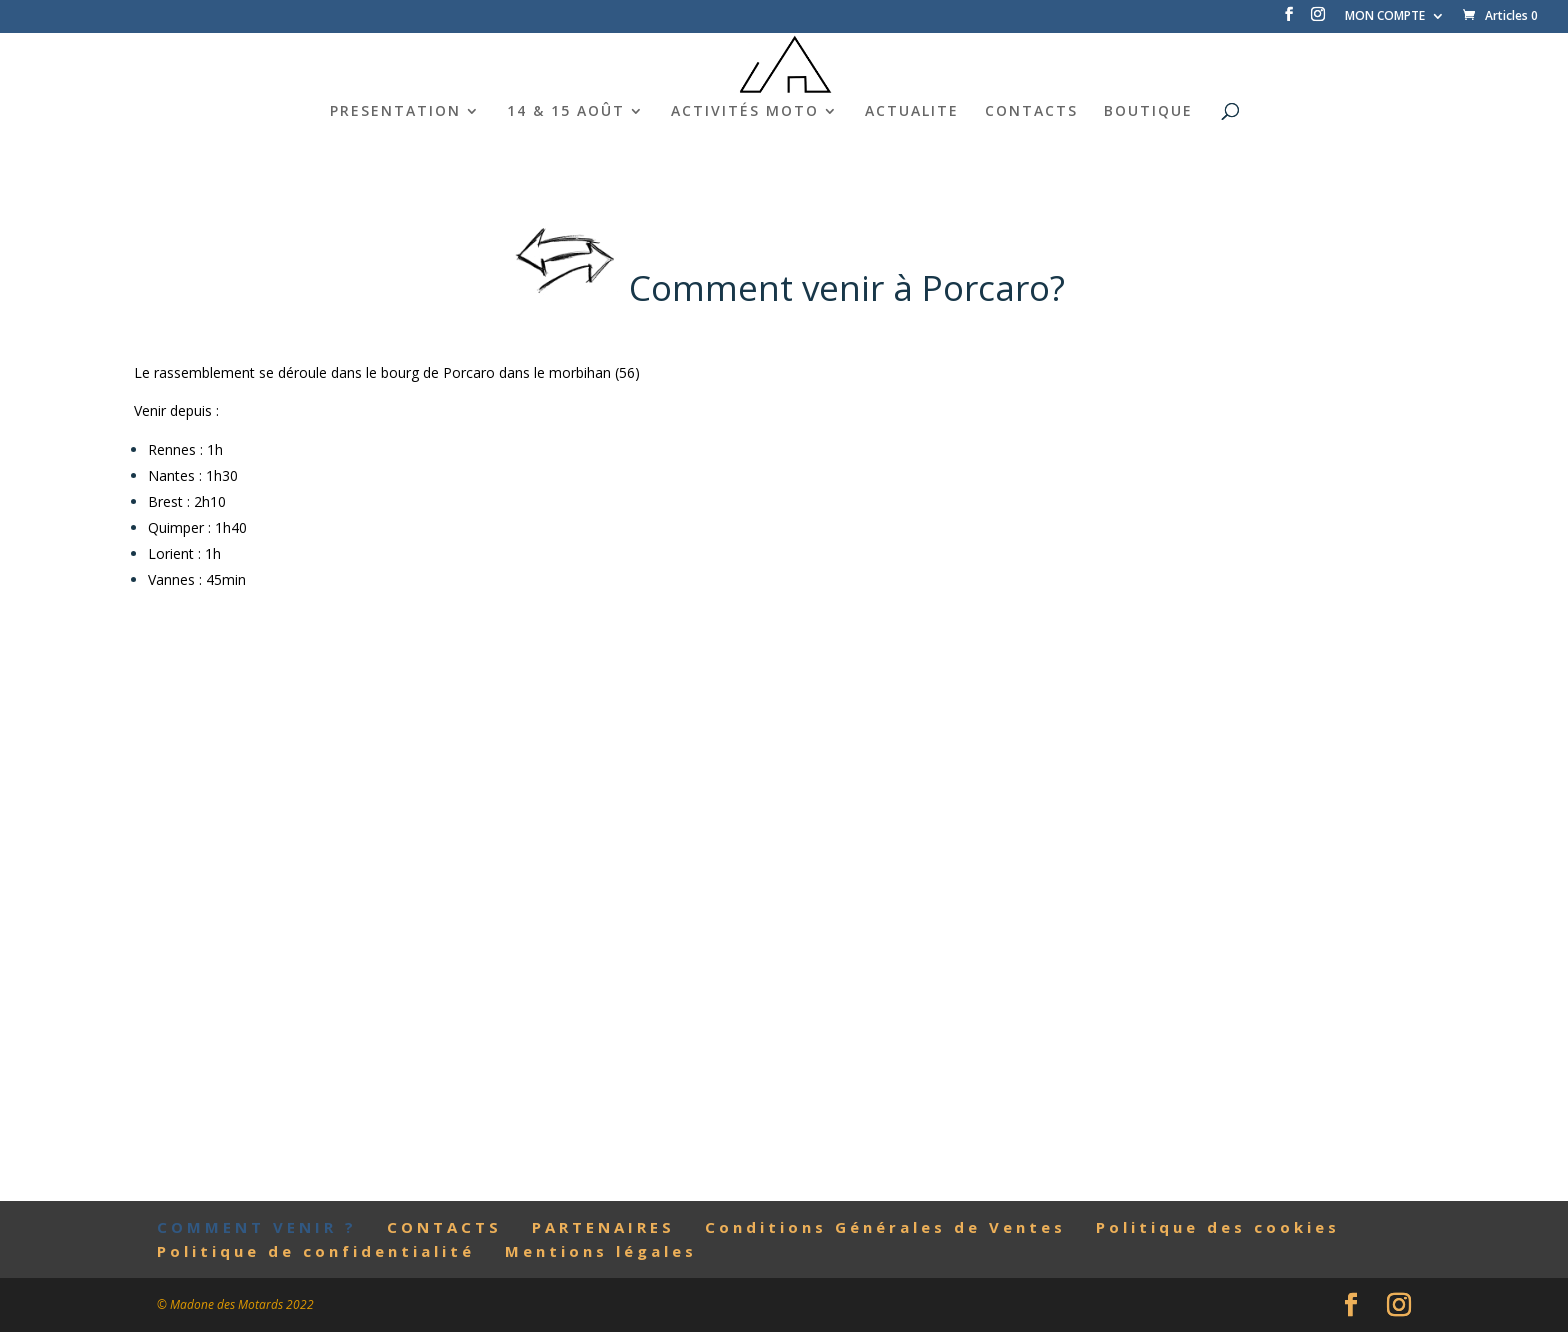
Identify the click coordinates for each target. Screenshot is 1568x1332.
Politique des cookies (1218, 1227)
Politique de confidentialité (316, 1251)
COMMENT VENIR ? (257, 1227)
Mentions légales (601, 1251)
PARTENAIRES (603, 1227)
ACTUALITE (912, 112)
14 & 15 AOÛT (566, 112)
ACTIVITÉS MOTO (745, 112)
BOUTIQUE (1148, 112)
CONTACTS (1031, 112)
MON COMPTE (1385, 17)
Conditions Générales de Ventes (885, 1227)
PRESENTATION (395, 112)
